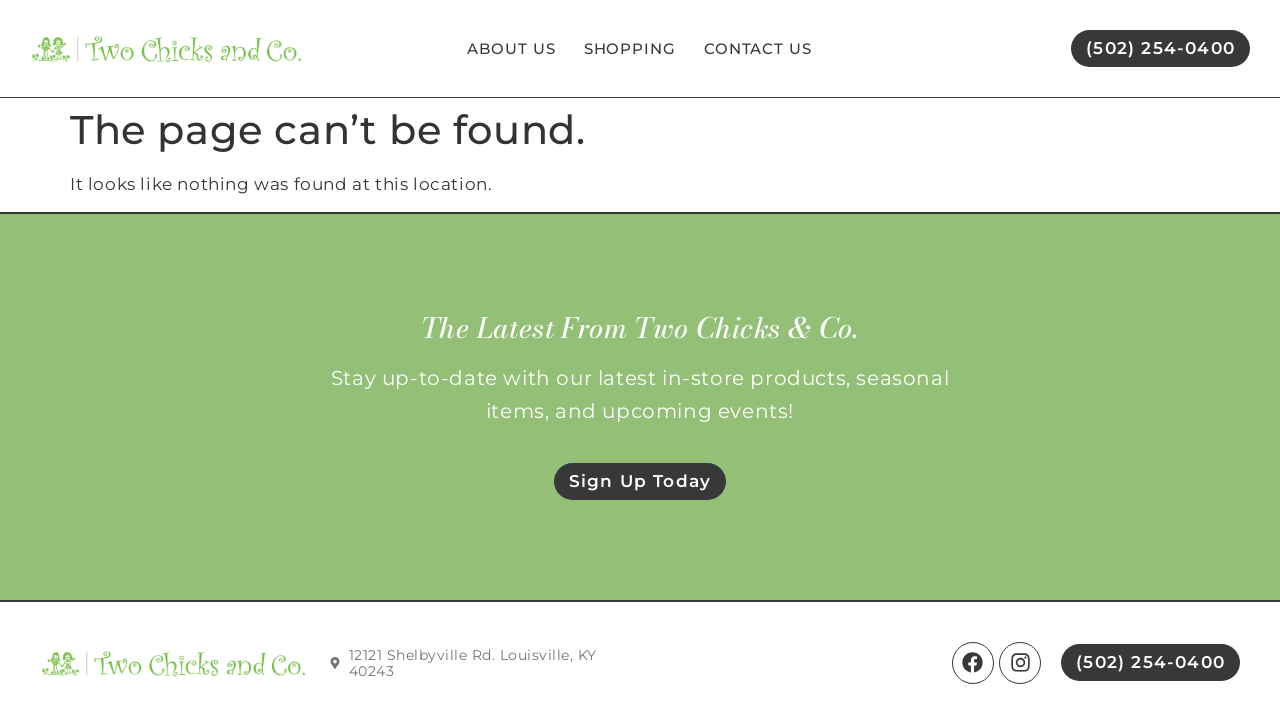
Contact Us (758, 48)
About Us (511, 48)
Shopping (630, 48)
